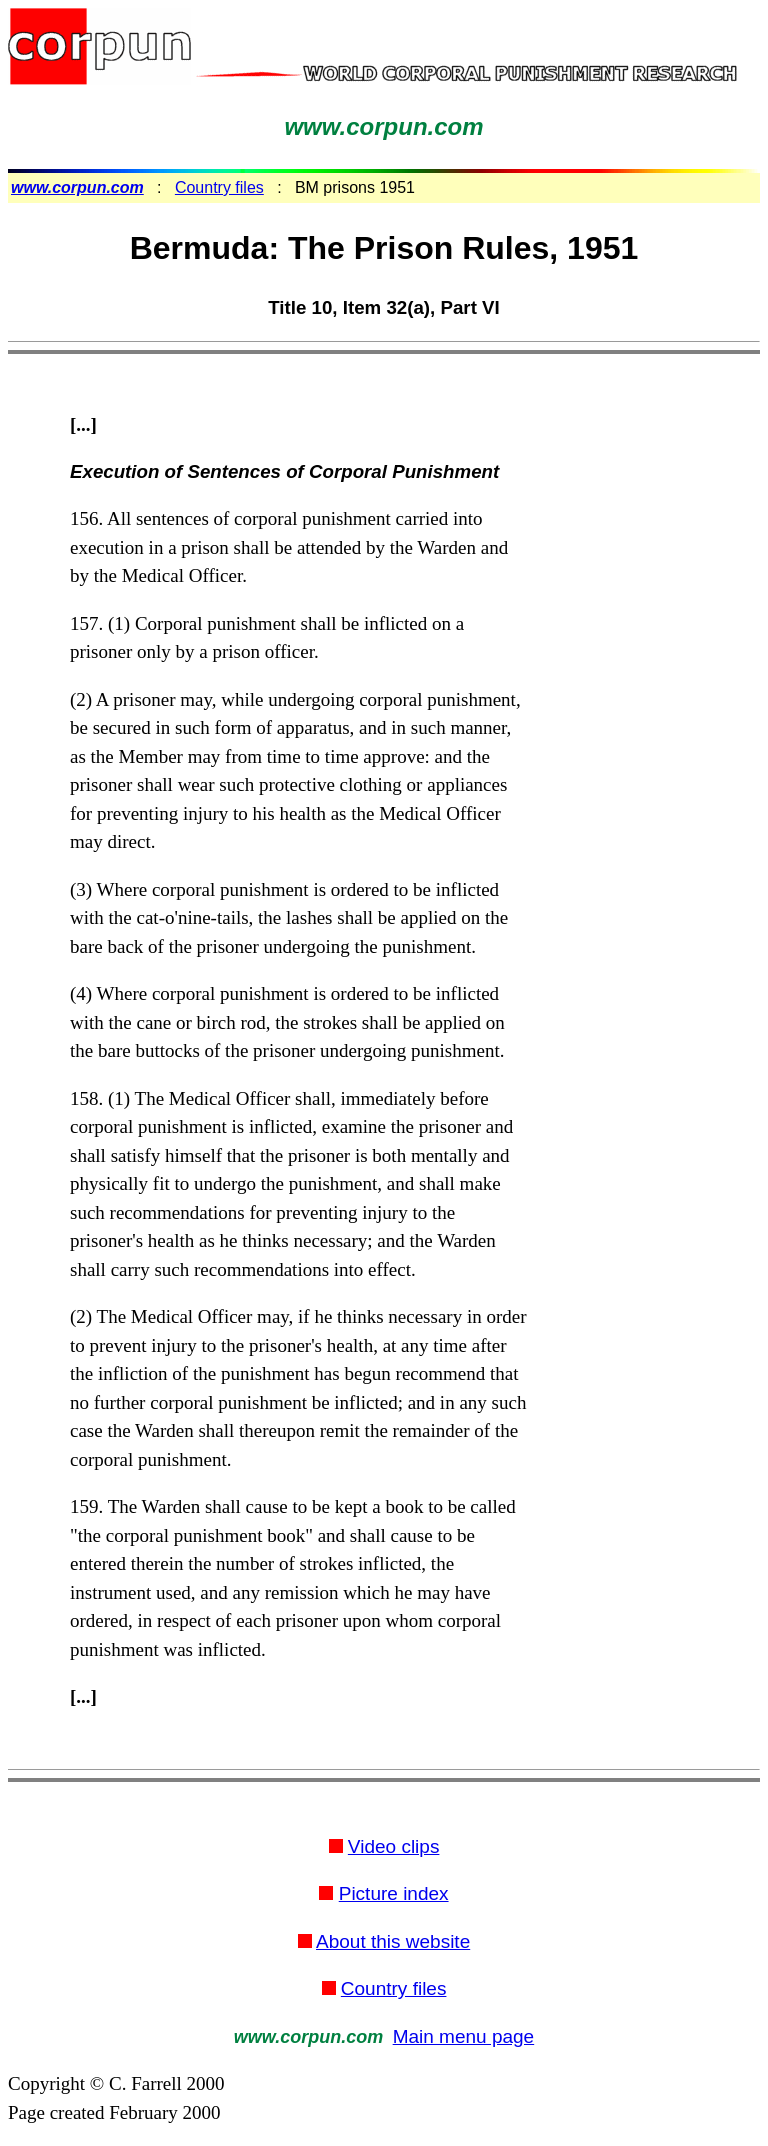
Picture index (394, 1893)
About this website (393, 1941)
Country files (219, 187)
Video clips (394, 1846)
